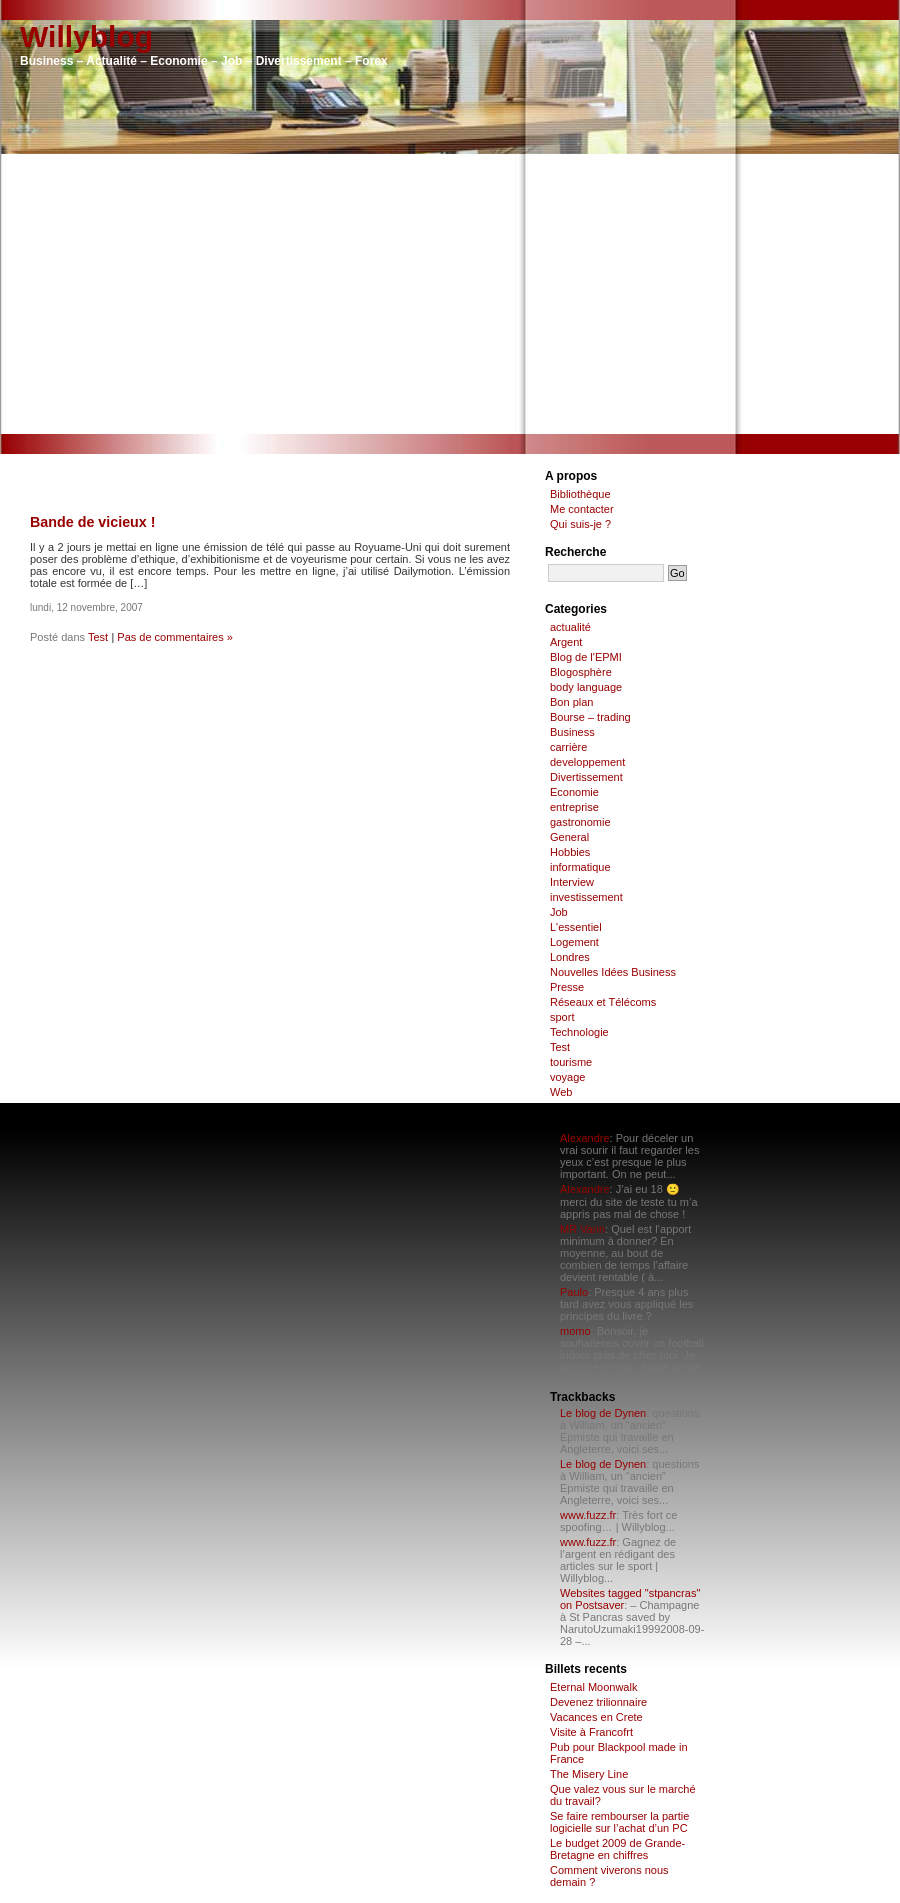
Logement (574, 942)
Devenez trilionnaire (598, 1702)
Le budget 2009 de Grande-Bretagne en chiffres (617, 1849)
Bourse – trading (590, 717)
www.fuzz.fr (588, 1515)
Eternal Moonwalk (593, 1687)
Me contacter (582, 509)
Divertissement (586, 777)
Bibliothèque (580, 494)
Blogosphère (581, 672)
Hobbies (570, 852)
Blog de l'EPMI (586, 657)
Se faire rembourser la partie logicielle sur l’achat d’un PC (619, 1822)
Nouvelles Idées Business (613, 972)
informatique (580, 867)
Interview (572, 882)
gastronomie (580, 822)
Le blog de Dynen (603, 1413)
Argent (566, 642)
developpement (587, 762)
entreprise (574, 807)
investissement (586, 897)
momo (575, 1331)
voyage (567, 1077)
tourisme (571, 1062)
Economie (574, 792)
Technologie (579, 1032)
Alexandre (585, 1138)
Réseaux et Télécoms (603, 1002)
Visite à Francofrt (591, 1732)
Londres (570, 957)
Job (559, 912)
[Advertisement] (450, 294)
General (569, 837)
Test (98, 637)
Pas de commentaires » (175, 637)
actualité (570, 627)
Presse (567, 987)
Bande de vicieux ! (93, 522)
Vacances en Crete (596, 1717)
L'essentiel (576, 927)
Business (572, 732)
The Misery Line (589, 1774)
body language (586, 687)
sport (562, 1017)
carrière (568, 747)
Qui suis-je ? (580, 524)
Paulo (574, 1292)
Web (561, 1092)
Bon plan (571, 702)
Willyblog (86, 36)
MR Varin (582, 1229)
